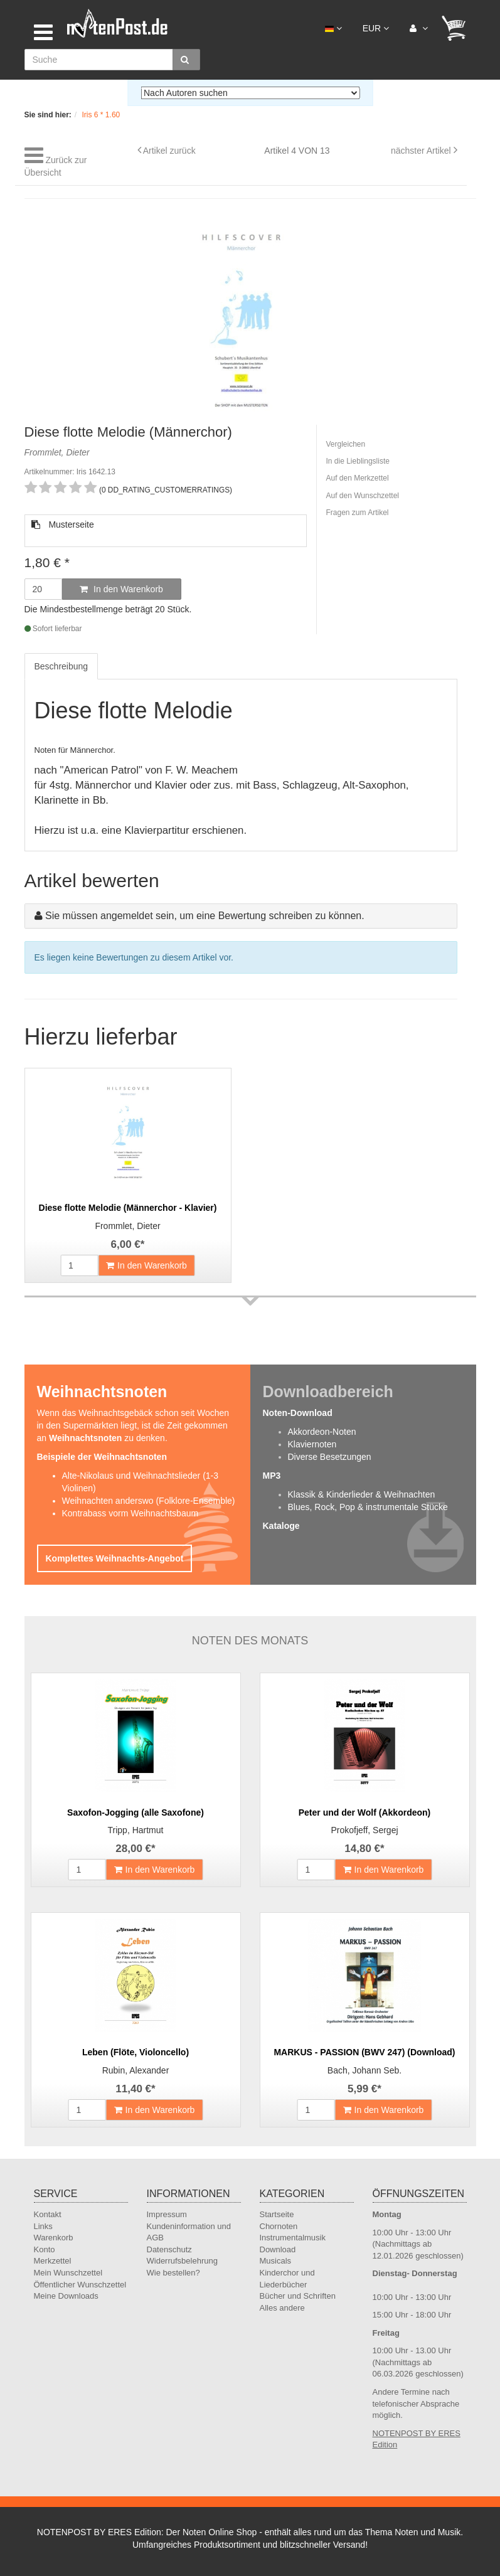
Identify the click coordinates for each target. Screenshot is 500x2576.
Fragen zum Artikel (357, 512)
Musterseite (62, 524)
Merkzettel (53, 2260)
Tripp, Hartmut (136, 1830)
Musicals (276, 2260)
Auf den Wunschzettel (363, 495)
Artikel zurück (169, 151)
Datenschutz (169, 2249)
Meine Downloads (66, 2296)
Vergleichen (346, 444)
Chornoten (279, 2226)
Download (278, 2249)
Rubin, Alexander (135, 2070)
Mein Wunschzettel (68, 2272)
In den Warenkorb (121, 589)
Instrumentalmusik (293, 2237)
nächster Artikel (422, 151)
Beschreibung (61, 666)
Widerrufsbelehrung (182, 2260)
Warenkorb (53, 2237)
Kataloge (281, 1526)
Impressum (167, 2214)
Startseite (277, 2214)
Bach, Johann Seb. (364, 2070)
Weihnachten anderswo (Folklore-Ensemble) (148, 1501)
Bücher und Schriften (298, 2296)
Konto (44, 2249)
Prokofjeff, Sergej (364, 1830)
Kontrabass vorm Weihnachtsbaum (130, 1513)
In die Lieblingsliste (358, 461)
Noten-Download (297, 1413)
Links (43, 2226)
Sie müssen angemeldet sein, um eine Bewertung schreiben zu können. (204, 915)
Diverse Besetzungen (329, 1457)
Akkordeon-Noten (322, 1432)
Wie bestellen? (173, 2272)
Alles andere (282, 2308)
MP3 (272, 1476)
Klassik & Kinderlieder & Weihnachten (361, 1494)
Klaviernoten (312, 1444)
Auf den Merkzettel (357, 478)
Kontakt (47, 2214)
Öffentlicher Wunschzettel (80, 2284)
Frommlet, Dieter (127, 1226)
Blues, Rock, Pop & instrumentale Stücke (368, 1507)
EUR (376, 28)
